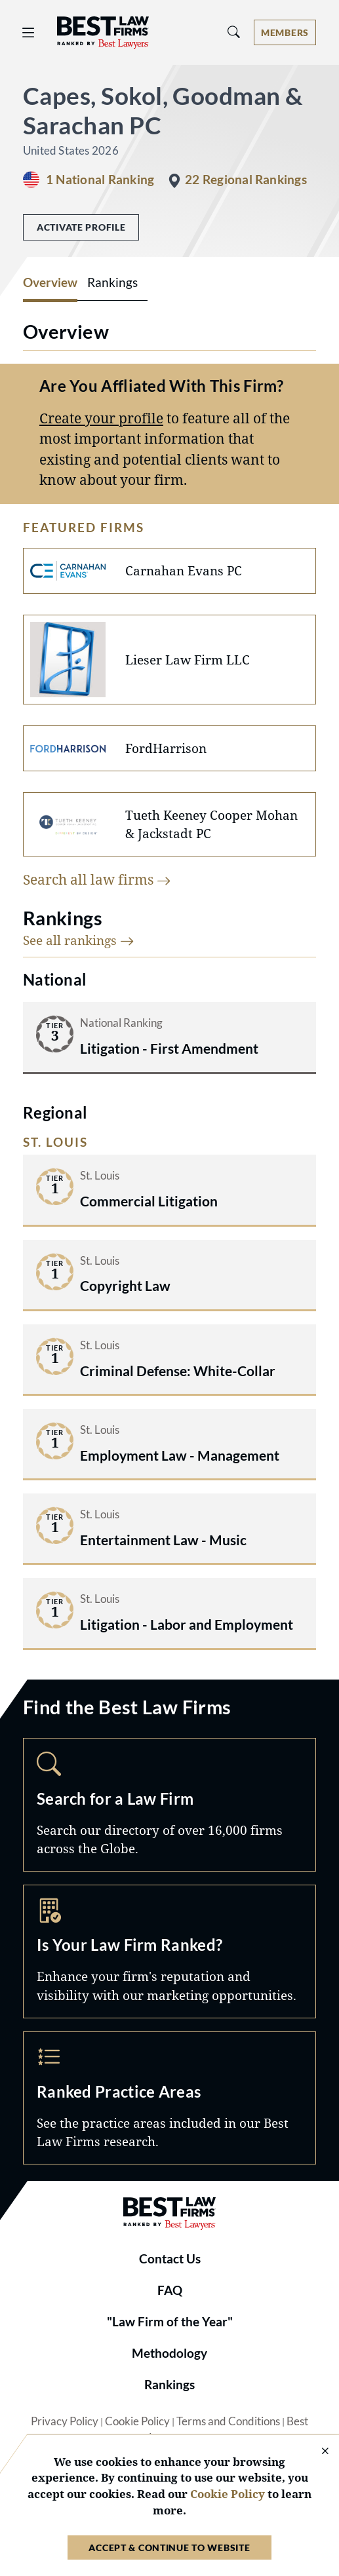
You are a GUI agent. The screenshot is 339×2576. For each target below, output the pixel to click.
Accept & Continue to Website (169, 2547)
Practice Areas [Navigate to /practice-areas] (169, 2098)
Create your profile (101, 418)
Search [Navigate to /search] (169, 1805)
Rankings (169, 2384)
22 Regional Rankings (246, 179)
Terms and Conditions (228, 2421)
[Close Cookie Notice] (316, 2451)
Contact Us (170, 2259)
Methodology (169, 2353)
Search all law (97, 879)
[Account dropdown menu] (285, 32)
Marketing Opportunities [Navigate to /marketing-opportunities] (169, 1951)
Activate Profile (81, 227)
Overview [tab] (50, 282)
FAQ (169, 2290)
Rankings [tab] (112, 282)
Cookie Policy (137, 2421)
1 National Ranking (100, 179)
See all (78, 940)
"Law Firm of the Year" (170, 2322)
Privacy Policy (64, 2421)
